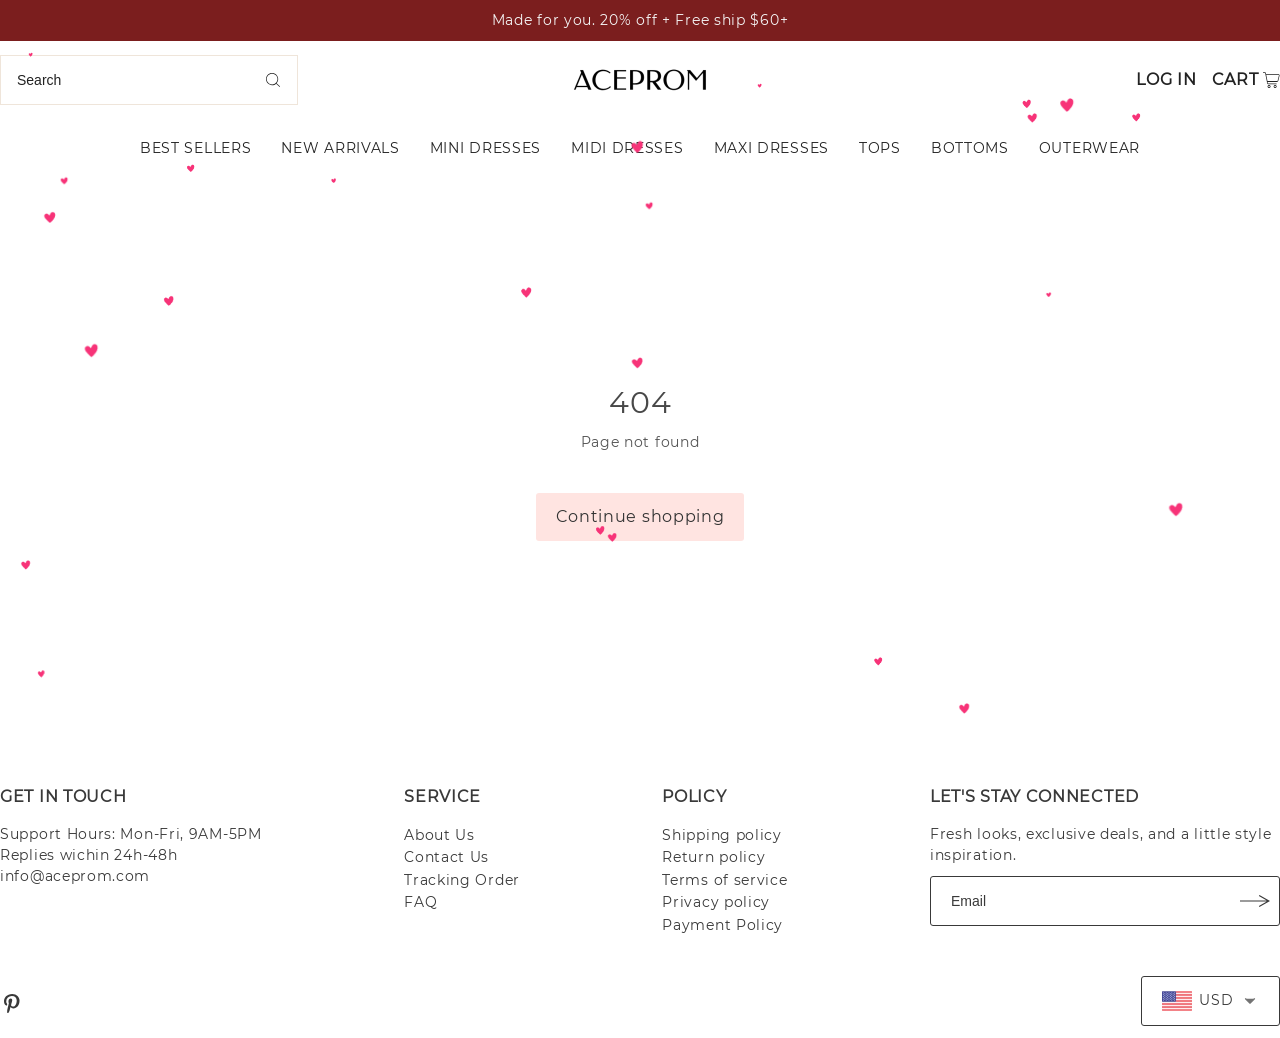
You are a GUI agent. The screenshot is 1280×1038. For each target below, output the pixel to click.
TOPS (880, 148)
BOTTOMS (970, 148)
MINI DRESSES (485, 148)
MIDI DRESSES (627, 148)
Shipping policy (722, 835)
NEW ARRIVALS (340, 148)
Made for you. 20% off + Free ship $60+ (640, 20)
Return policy (713, 857)
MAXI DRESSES (771, 148)
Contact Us (446, 857)
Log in (1166, 79)
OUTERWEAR (1089, 148)
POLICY (694, 796)
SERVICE (442, 796)
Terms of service (724, 880)
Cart (1235, 79)
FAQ (420, 902)
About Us (439, 835)
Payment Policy (722, 925)
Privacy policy (716, 902)
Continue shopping (640, 516)
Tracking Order (462, 880)
